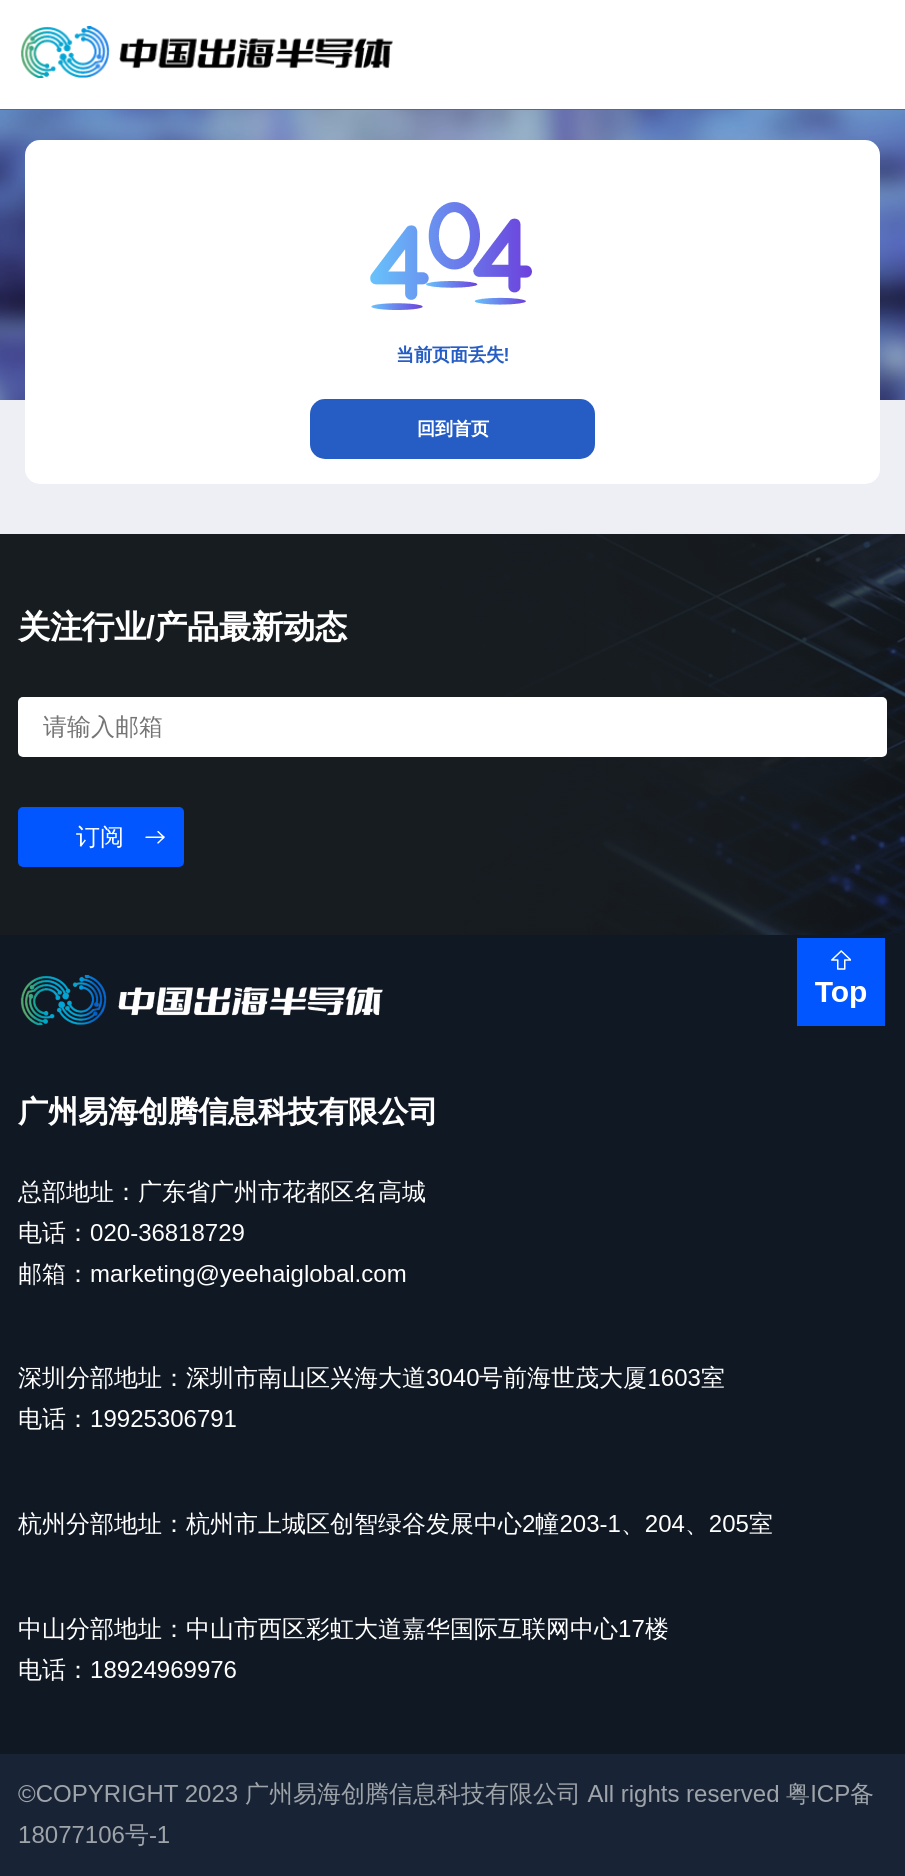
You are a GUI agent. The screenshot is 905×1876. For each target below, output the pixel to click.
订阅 (100, 836)
